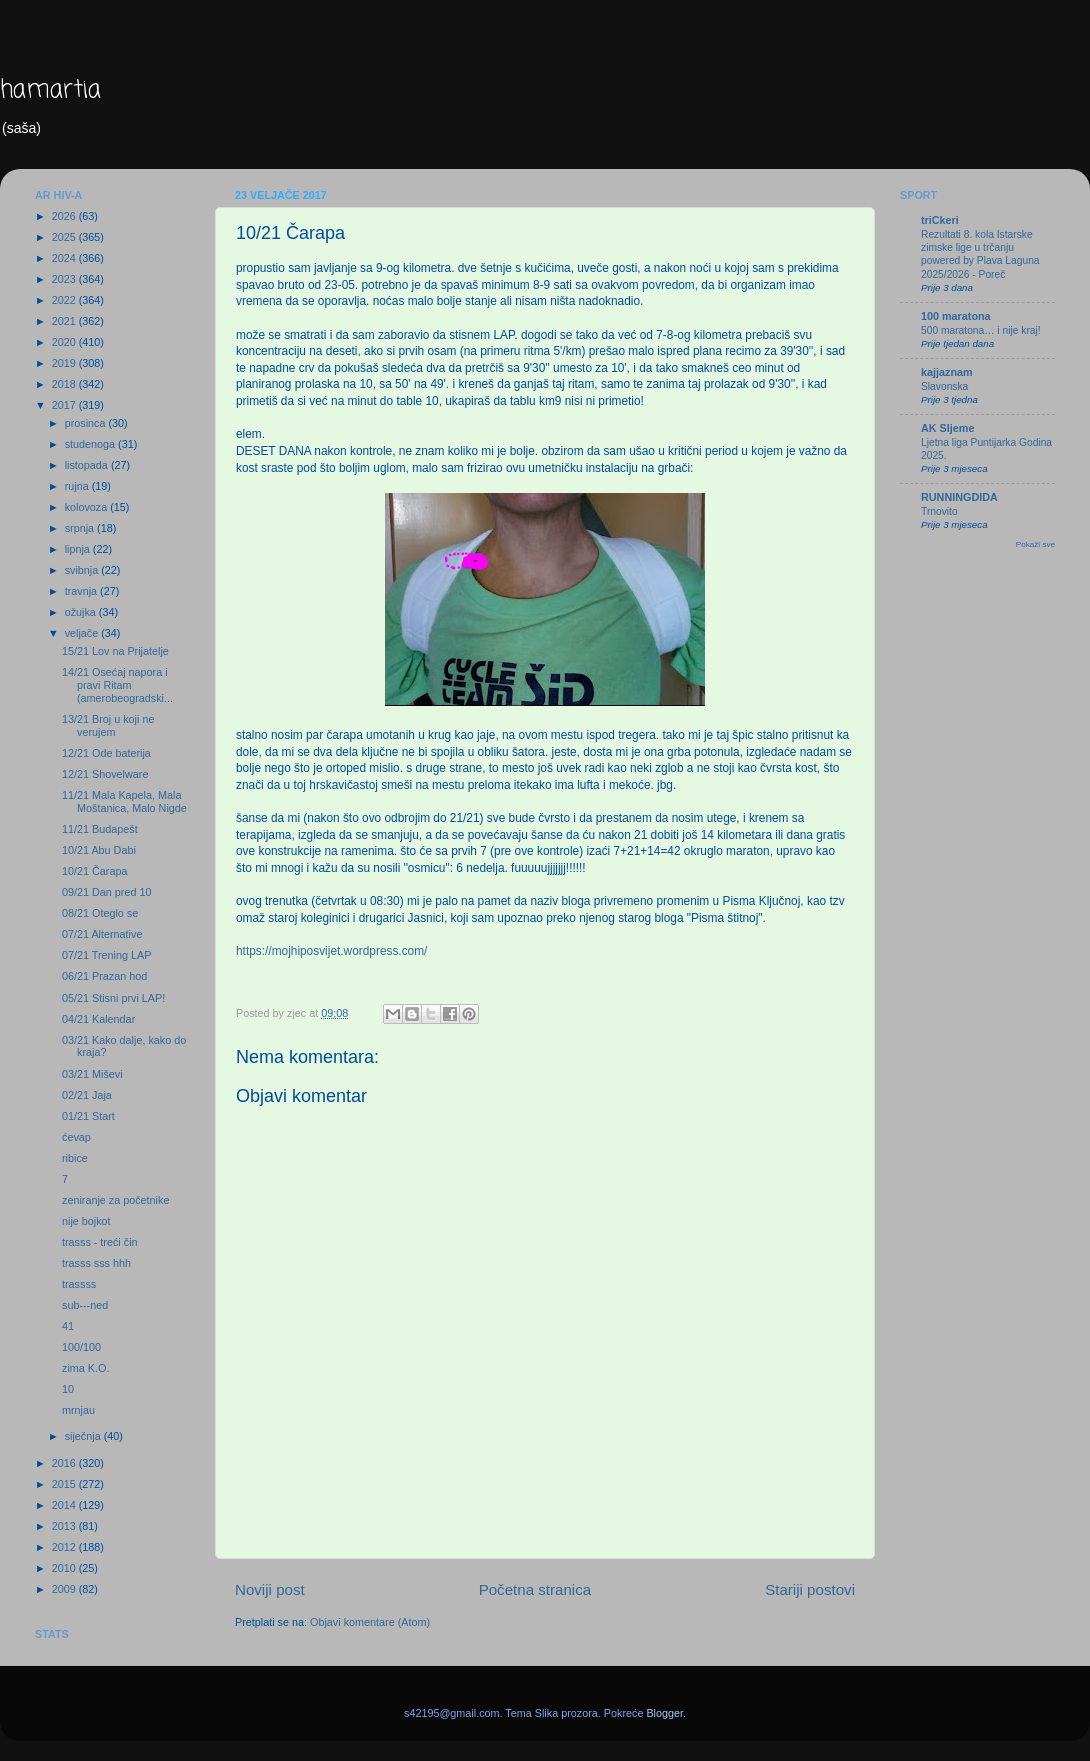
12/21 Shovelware (105, 774)
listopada (88, 465)
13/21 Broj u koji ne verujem (108, 725)
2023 (65, 279)
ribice (75, 1158)
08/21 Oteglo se (100, 913)
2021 (65, 321)
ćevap (76, 1137)
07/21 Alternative (102, 934)
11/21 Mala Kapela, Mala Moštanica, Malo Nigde (124, 801)
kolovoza (88, 507)
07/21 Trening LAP (106, 955)
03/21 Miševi (92, 1074)
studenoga (91, 444)
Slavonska (944, 386)
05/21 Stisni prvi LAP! (113, 998)
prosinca (87, 423)
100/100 (81, 1347)
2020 (65, 342)
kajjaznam (947, 372)
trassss (79, 1284)
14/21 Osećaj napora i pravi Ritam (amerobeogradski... (117, 685)
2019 (65, 363)
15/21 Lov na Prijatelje (115, 651)
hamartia (50, 90)
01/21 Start (88, 1116)
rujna (78, 486)
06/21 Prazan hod (104, 976)
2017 (65, 405)
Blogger (664, 1713)
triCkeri (940, 220)
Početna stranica (535, 1589)
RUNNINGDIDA (959, 497)
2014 (65, 1505)
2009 (65, 1589)
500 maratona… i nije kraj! (981, 330)
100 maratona (956, 316)
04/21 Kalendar (98, 1019)
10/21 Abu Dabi (99, 850)
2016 (65, 1463)
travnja (82, 591)
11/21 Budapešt (100, 829)
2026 (65, 216)
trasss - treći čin (100, 1242)
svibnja (83, 570)
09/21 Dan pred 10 (106, 892)
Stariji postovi (810, 1589)
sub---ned (85, 1305)
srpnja (81, 528)
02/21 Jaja (87, 1095)
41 (68, 1326)
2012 (65, 1547)
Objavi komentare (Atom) (370, 1622)
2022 (65, 300)
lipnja (79, 549)
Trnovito (939, 511)
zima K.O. (85, 1368)
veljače (83, 633)
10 (68, 1389)
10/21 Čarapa (94, 871)
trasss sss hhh (96, 1263)
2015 (65, 1484)
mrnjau (78, 1410)
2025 (65, 237)
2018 (65, 384)
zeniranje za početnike (115, 1200)
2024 (65, 258)
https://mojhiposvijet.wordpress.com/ (331, 951)
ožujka (82, 612)
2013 (65, 1526)
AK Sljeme (947, 428)
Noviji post (270, 1589)
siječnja (84, 1436)
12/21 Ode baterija (106, 753)
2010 (65, 1568)
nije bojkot (86, 1221)
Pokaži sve (1035, 544)
